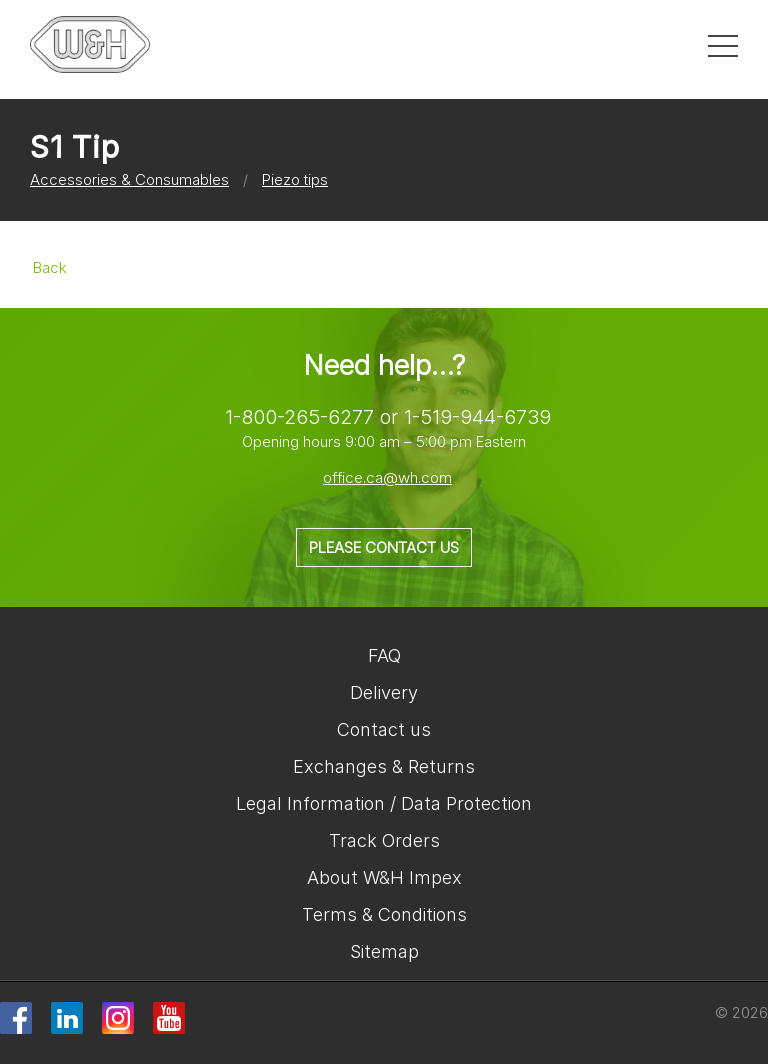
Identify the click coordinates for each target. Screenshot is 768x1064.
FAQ (384, 655)
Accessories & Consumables (129, 179)
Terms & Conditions (384, 914)
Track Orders (384, 840)
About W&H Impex (384, 877)
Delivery (384, 692)
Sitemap (384, 951)
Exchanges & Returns (384, 766)
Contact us (384, 729)
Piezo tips (295, 179)
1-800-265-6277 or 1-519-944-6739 (388, 417)
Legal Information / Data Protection (384, 803)
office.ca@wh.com (387, 477)
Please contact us (384, 547)
